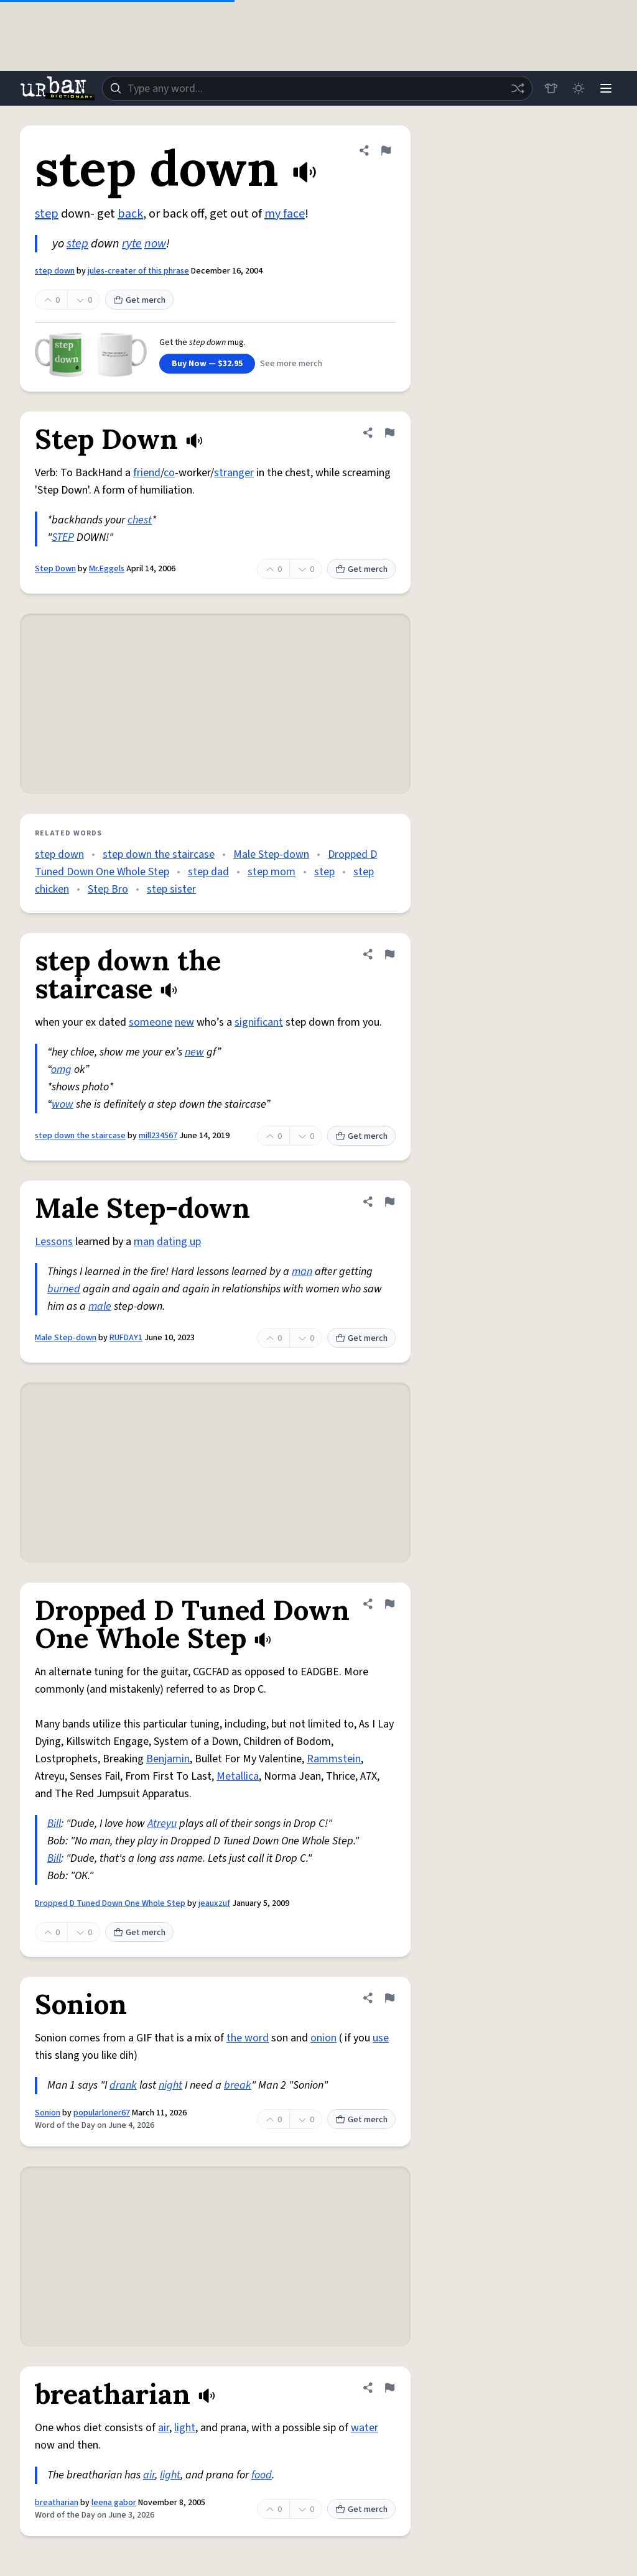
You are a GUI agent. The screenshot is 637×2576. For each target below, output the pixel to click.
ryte (132, 243)
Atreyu (162, 1823)
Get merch (139, 300)
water (364, 2428)
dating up (179, 1241)
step (46, 214)
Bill (54, 1823)
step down (55, 271)
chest (140, 520)
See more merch (291, 363)
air (163, 2428)
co (169, 473)
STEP (63, 537)
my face (284, 214)
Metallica (237, 1776)
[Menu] (606, 88)
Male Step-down (271, 854)
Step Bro (108, 889)
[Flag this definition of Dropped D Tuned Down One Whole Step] (389, 1604)
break (237, 2085)
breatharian (56, 2502)
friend (146, 473)
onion (323, 2038)
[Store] (551, 88)
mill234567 (158, 1135)
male (99, 1306)
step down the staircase (159, 854)
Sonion (47, 2113)
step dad (208, 872)
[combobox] (317, 88)
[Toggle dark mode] (578, 88)
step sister (171, 889)
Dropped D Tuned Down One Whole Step (110, 1903)
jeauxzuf (214, 1903)
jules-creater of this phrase (138, 271)
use (381, 2038)
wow (62, 1104)
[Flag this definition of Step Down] (389, 433)
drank (123, 2085)
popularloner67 (101, 2113)
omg (61, 1069)
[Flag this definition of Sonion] (389, 1998)
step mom (271, 872)
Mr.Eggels (106, 569)
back (130, 214)
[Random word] (517, 88)
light (184, 2428)
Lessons (54, 1241)
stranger (234, 473)
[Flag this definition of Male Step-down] (389, 1202)
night (170, 2085)
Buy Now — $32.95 (207, 363)
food (261, 2475)
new (184, 1022)
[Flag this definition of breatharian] (389, 2388)
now (155, 243)
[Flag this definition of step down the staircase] (389, 954)
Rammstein (334, 1759)
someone (150, 1022)
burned (63, 1289)
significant (259, 1022)
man (144, 1241)
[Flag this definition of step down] (386, 150)
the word (247, 2038)
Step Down (55, 569)
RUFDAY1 (125, 1338)
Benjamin (168, 1759)
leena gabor (113, 2502)
